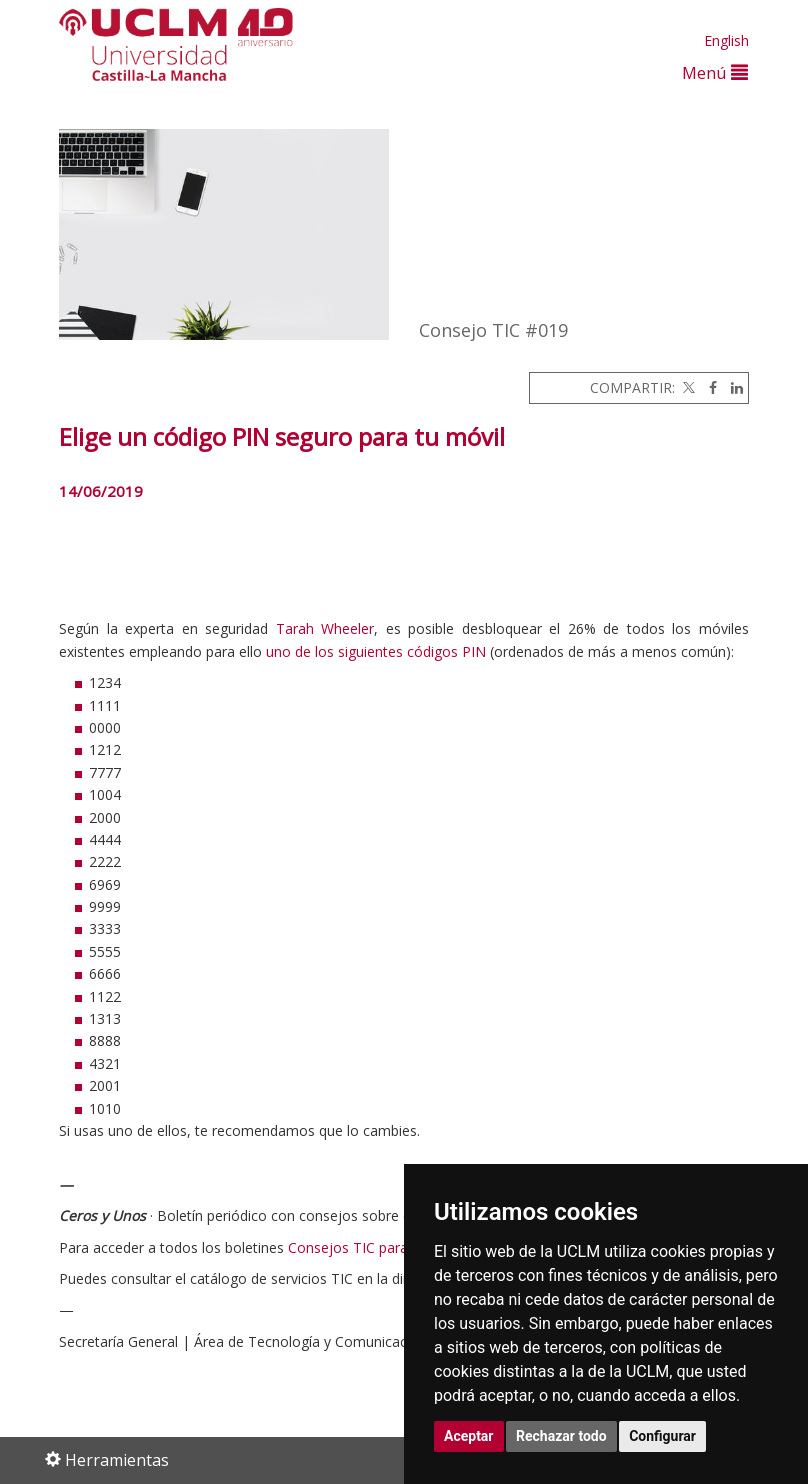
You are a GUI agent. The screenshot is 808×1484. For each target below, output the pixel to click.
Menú (715, 72)
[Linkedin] (732, 387)
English (726, 40)
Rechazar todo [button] (561, 1436)
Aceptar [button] (469, 1436)
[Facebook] (708, 387)
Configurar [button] (662, 1436)
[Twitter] (687, 387)
